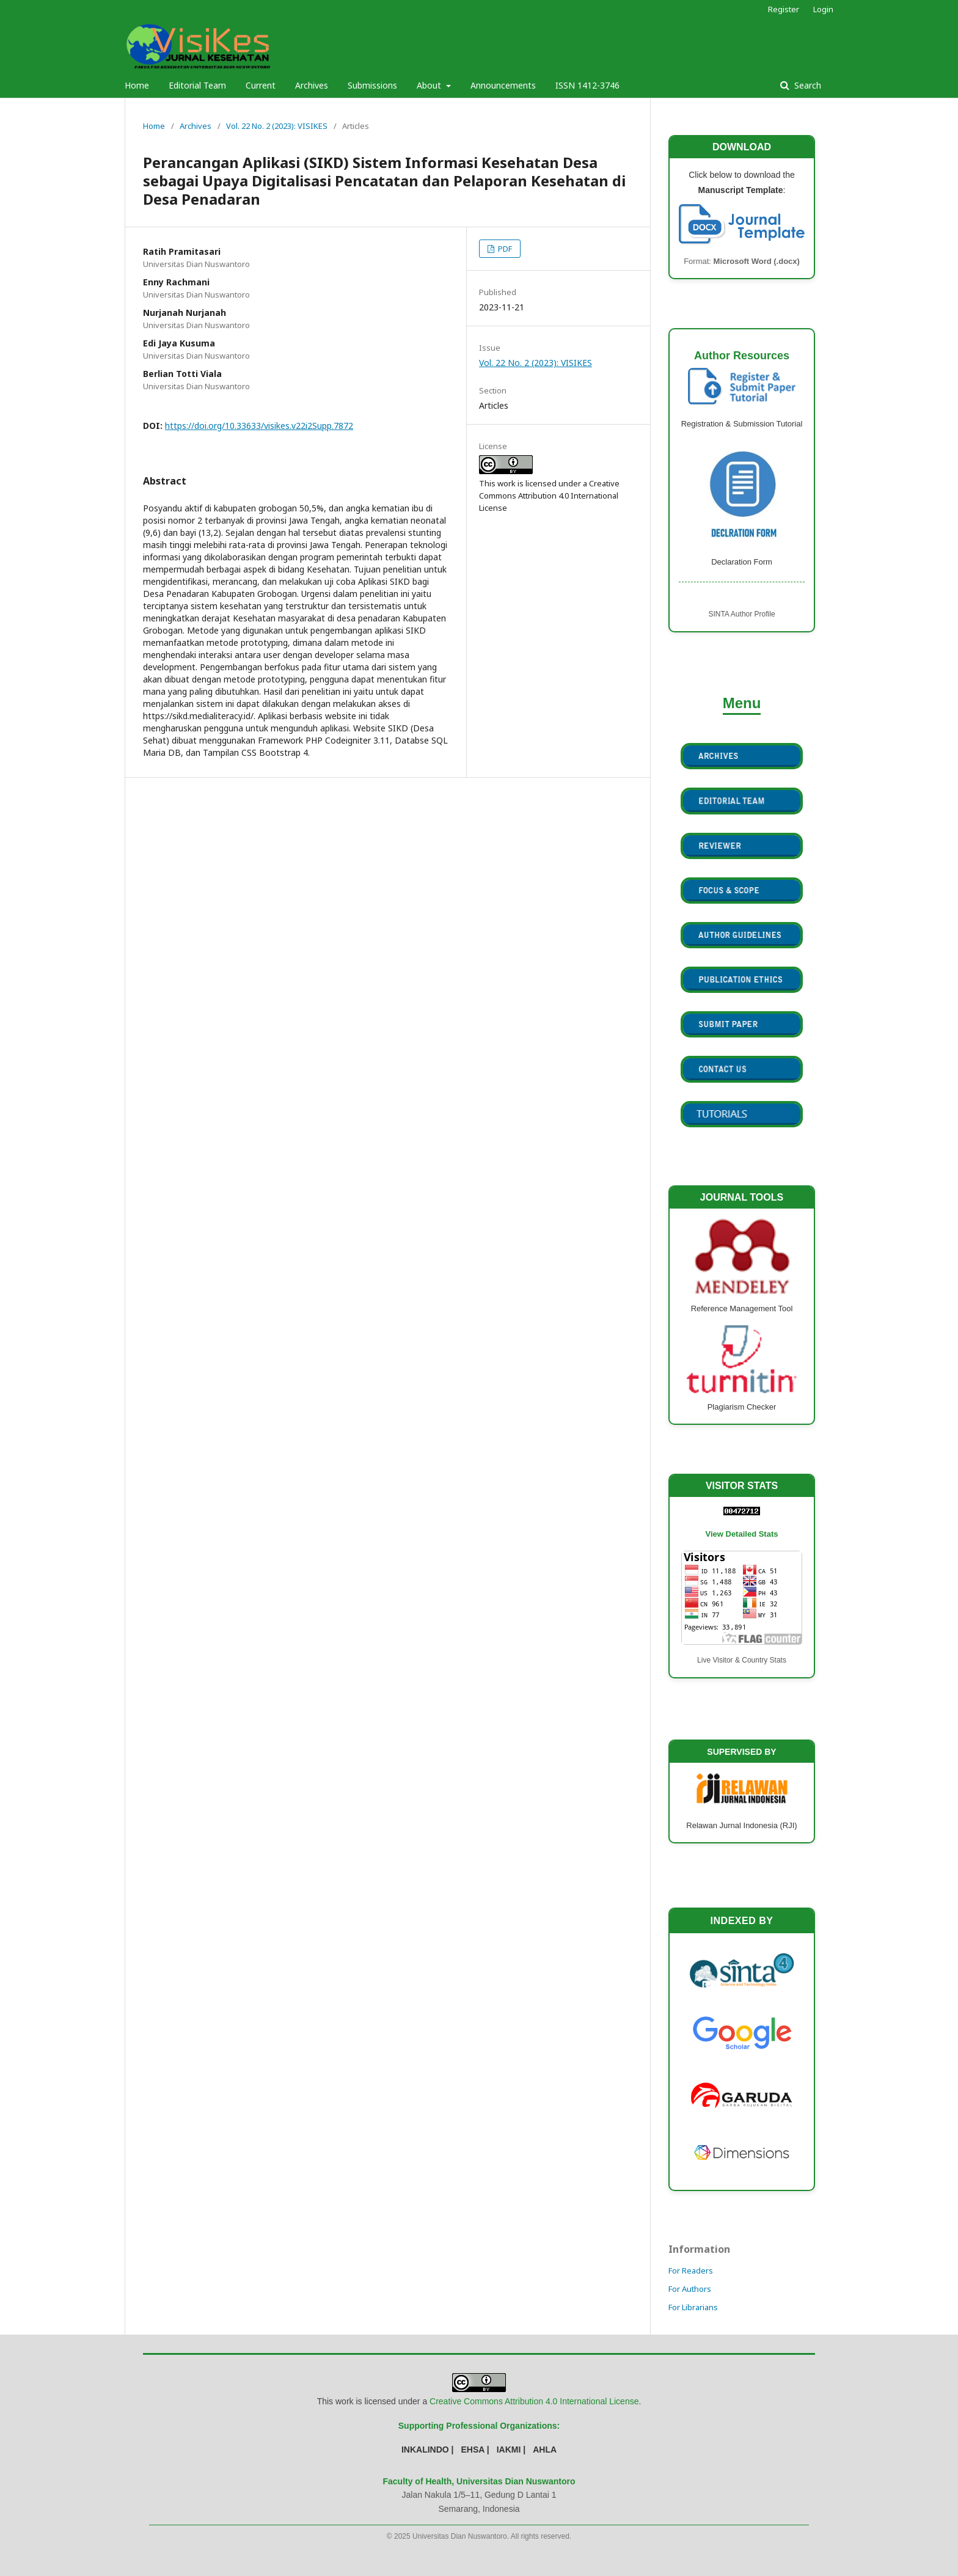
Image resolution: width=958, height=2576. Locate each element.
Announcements (503, 85)
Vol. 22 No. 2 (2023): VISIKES (276, 125)
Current (261, 85)
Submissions (372, 85)
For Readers (690, 2270)
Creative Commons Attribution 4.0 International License (534, 2401)
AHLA (545, 2449)
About (430, 85)
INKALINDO (425, 2449)
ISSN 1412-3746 (587, 85)
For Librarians (693, 2307)
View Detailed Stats (742, 1534)
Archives (311, 85)
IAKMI (509, 2449)
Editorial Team (197, 85)
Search (806, 85)
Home (137, 85)
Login (823, 9)
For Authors (689, 2288)
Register (783, 9)
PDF (504, 248)
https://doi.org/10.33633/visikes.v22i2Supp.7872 (259, 425)
